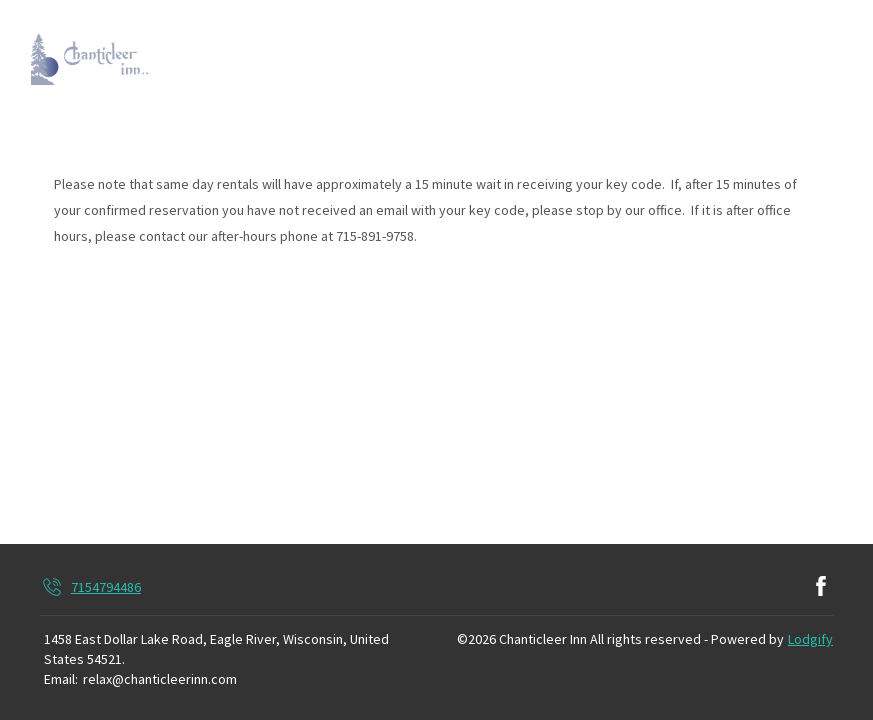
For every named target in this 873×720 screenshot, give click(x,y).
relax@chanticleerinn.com (160, 679)
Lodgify (810, 639)
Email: (61, 679)
